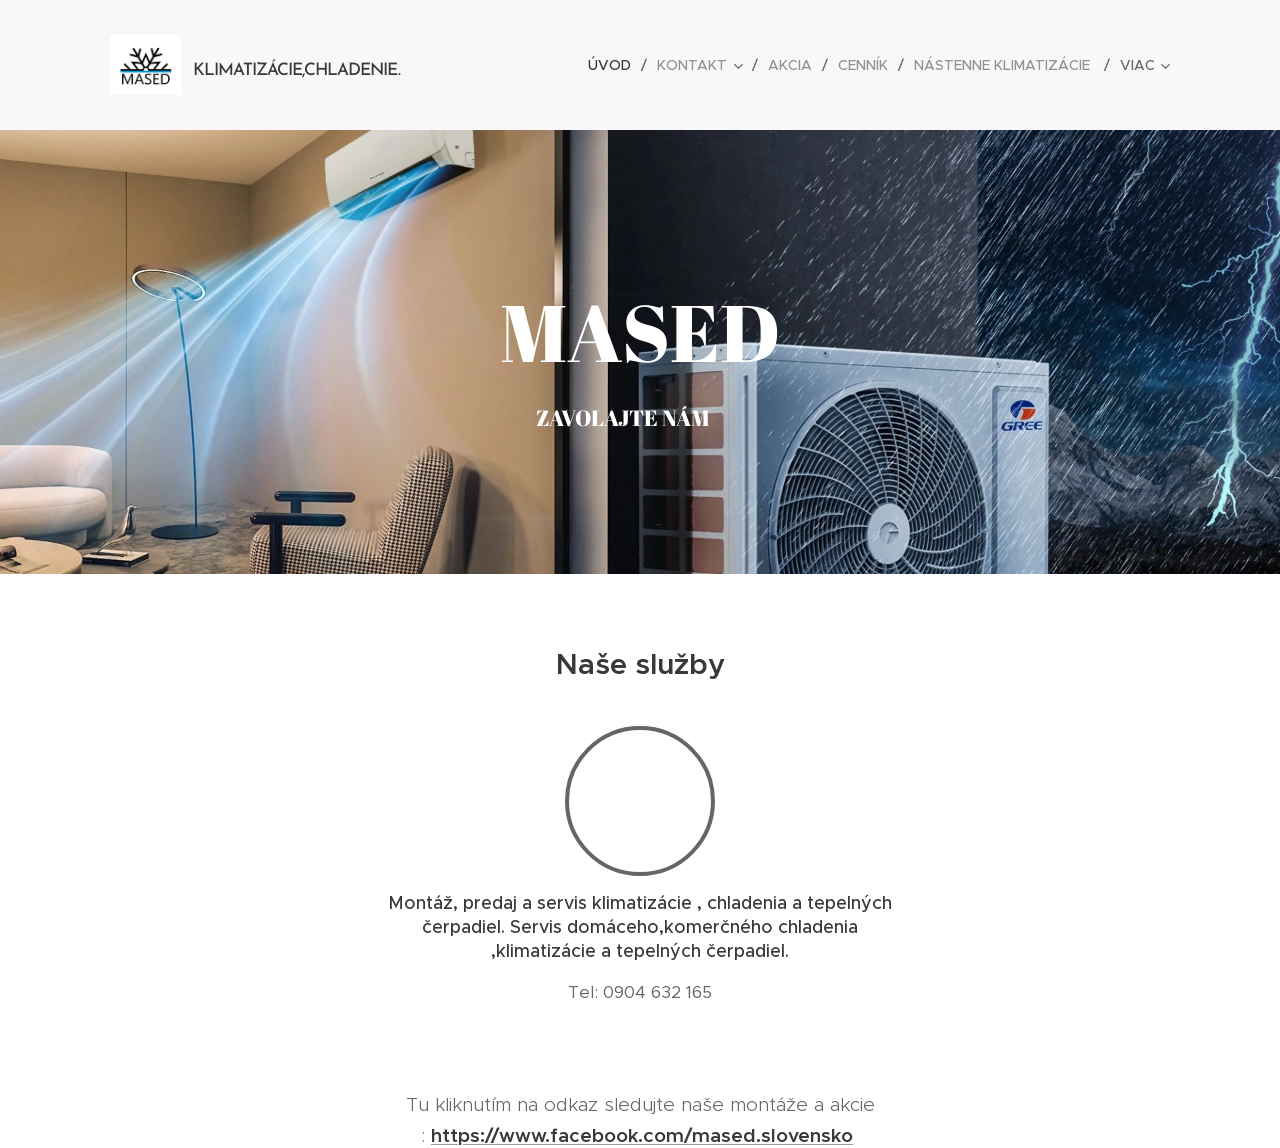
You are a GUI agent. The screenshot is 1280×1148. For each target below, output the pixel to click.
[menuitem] (615, 65)
